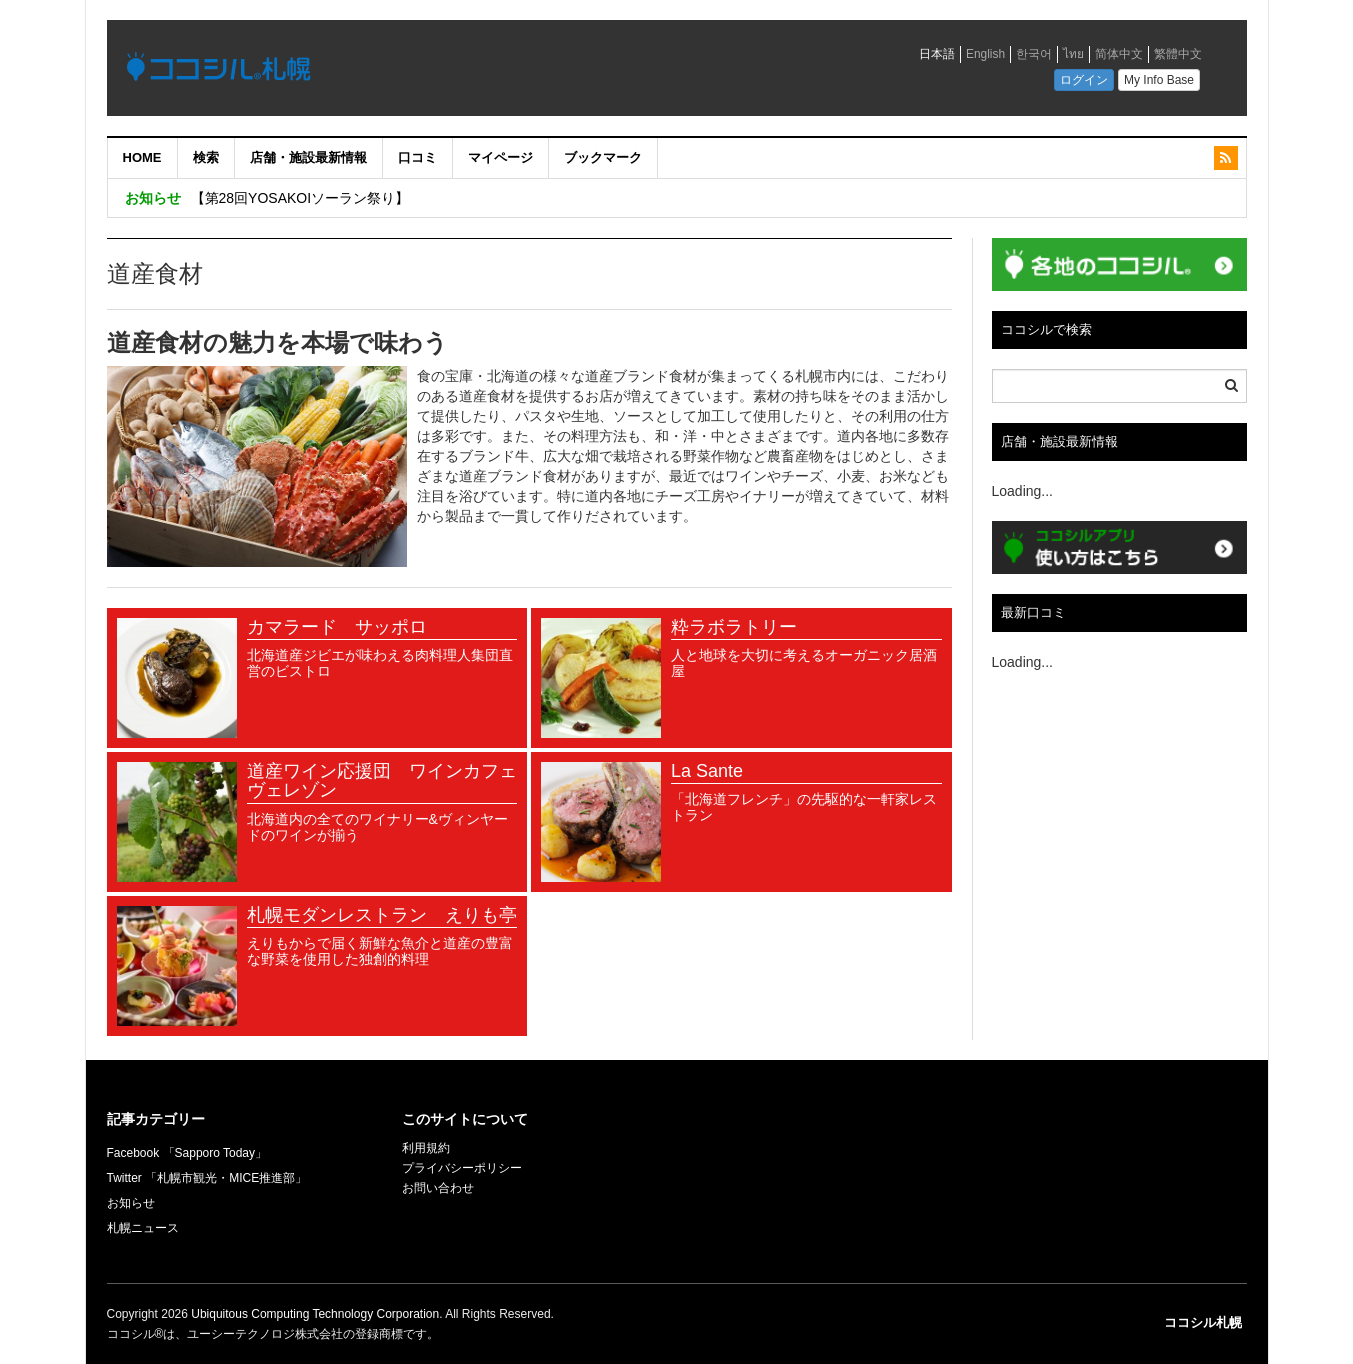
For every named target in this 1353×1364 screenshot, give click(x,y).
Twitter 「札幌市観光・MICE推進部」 (207, 1178)
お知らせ (131, 1203)
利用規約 (426, 1148)
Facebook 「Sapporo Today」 (187, 1153)
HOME (142, 157)
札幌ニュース (143, 1228)
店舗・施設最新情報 (308, 157)
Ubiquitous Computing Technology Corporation (315, 1314)
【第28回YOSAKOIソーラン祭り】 (300, 198)
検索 (206, 157)
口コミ (417, 157)
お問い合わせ (438, 1188)
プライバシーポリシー (462, 1168)
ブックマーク (603, 157)
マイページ (500, 157)
